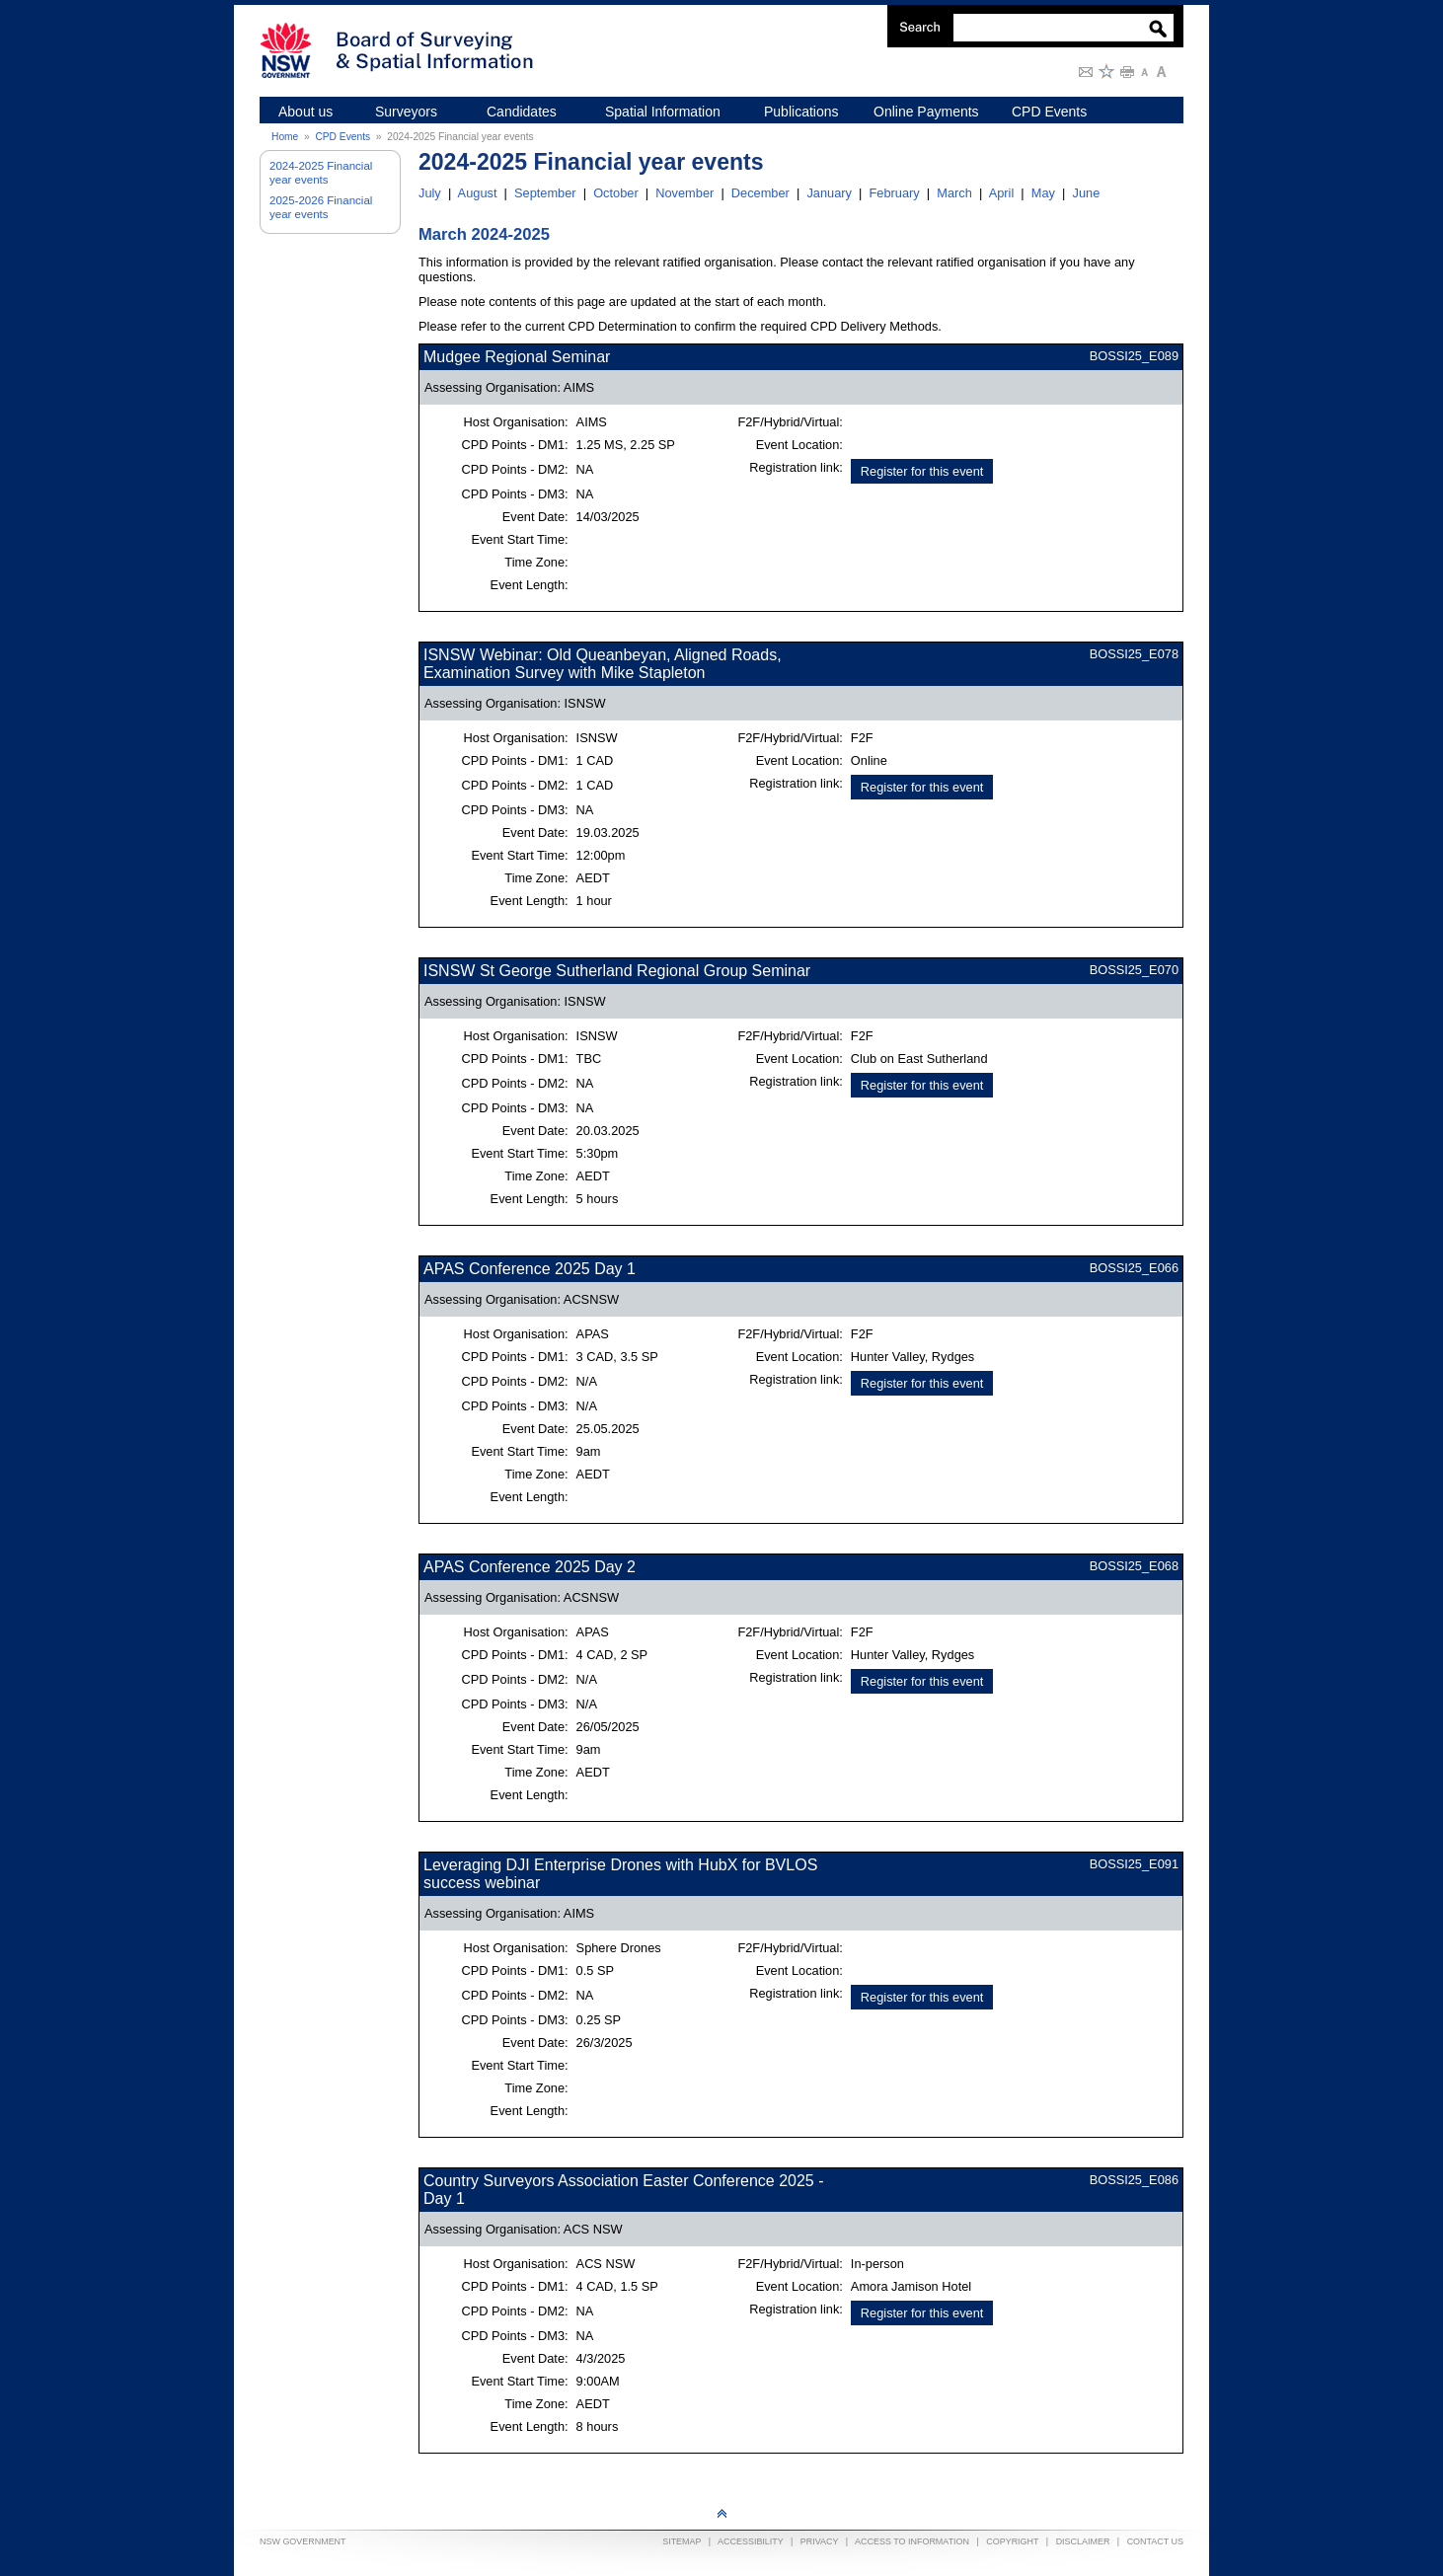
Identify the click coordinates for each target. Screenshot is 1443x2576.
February (894, 193)
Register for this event (922, 471)
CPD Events (342, 136)
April (1002, 193)
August (477, 193)
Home (284, 136)
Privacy (819, 2541)
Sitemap (681, 2541)
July (429, 193)
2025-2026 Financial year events (320, 207)
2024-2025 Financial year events (320, 173)
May (1043, 193)
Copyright (1012, 2541)
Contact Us (1155, 2541)
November (684, 193)
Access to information (912, 2541)
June (1087, 193)
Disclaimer (1083, 2541)
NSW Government (303, 2541)
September (545, 193)
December (760, 193)
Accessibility (751, 2541)
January (829, 193)
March (954, 193)
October (616, 193)
